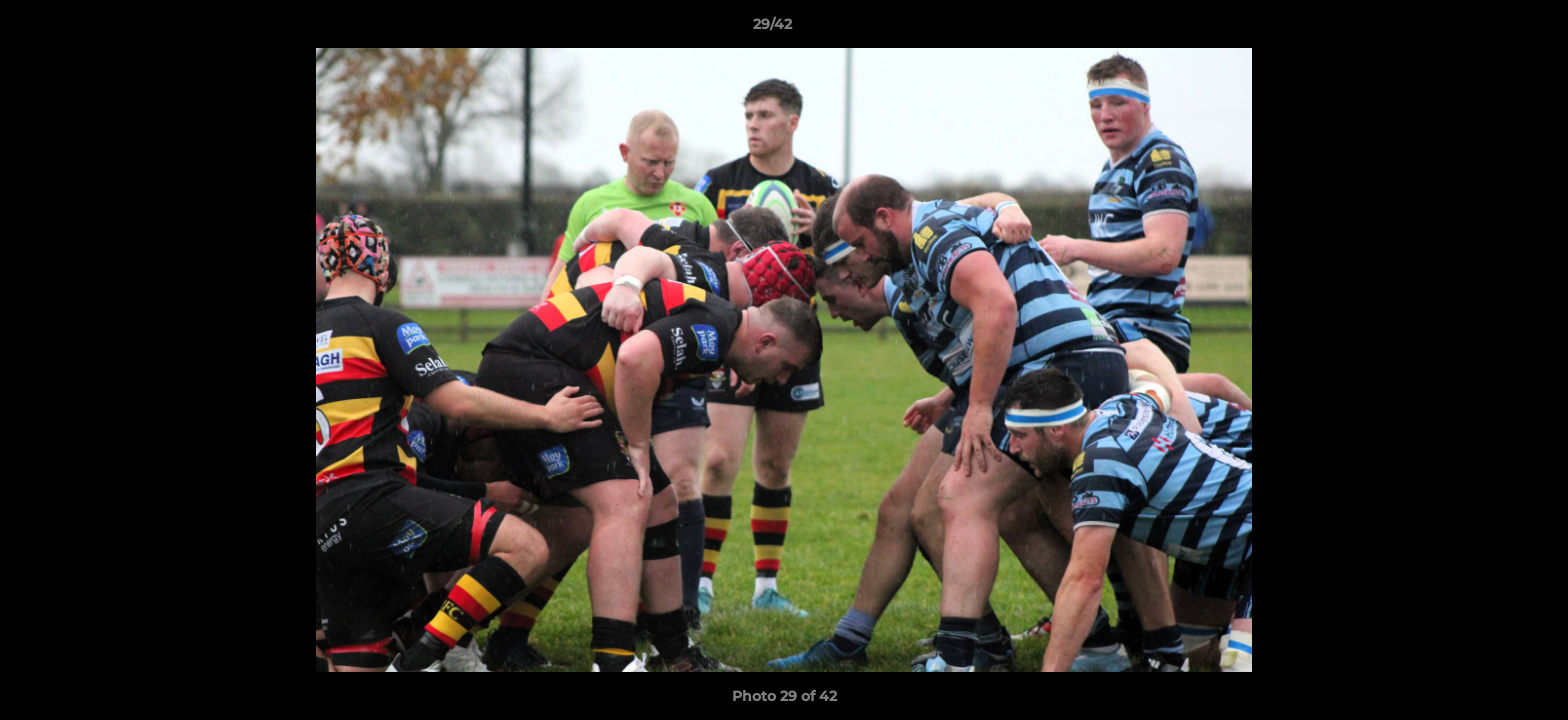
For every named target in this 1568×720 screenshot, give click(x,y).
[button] (1484, 29)
